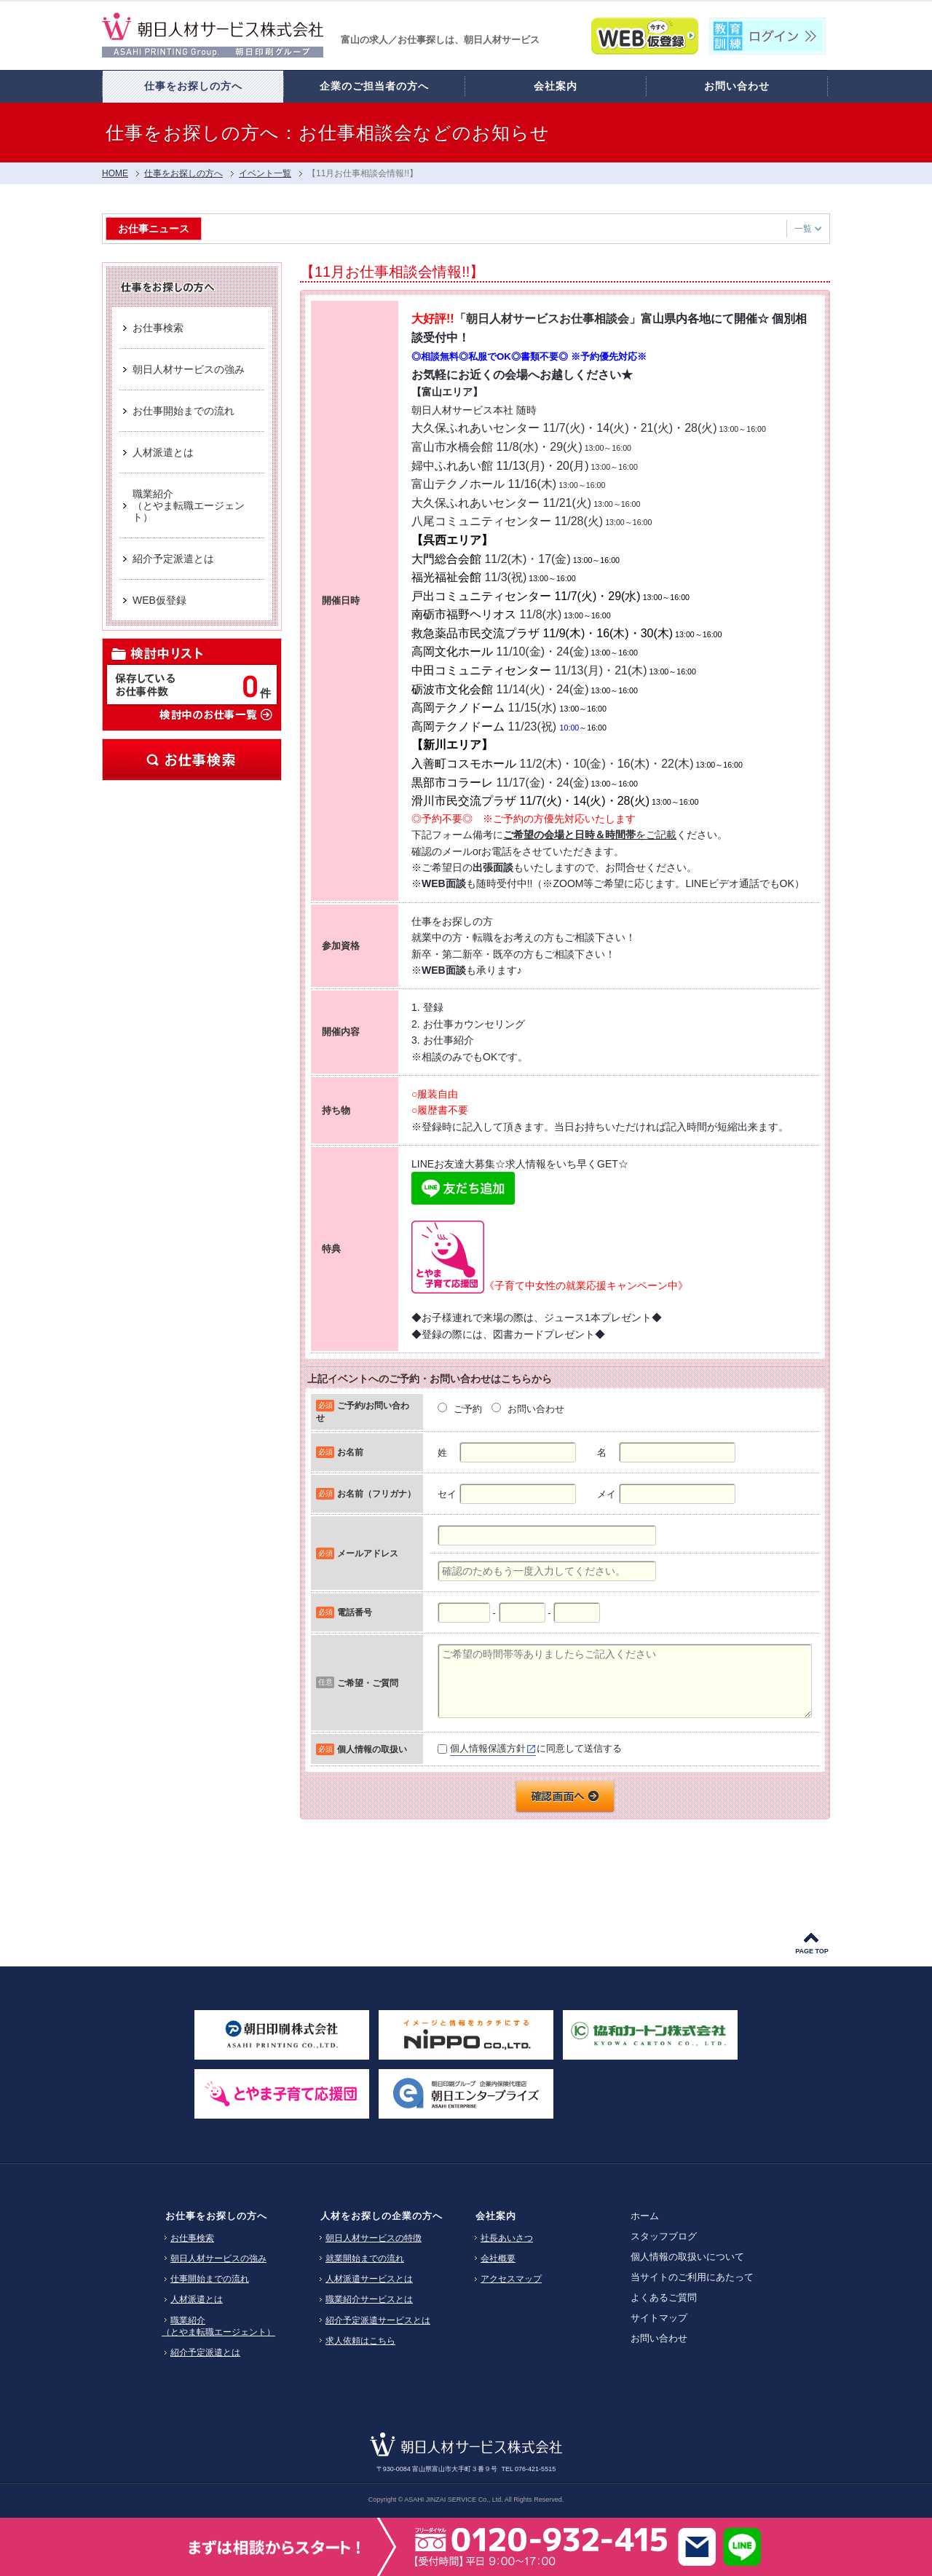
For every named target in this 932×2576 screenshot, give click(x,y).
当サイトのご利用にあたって (692, 2277)
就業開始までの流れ (364, 2258)
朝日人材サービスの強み (218, 2258)
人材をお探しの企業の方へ (381, 2215)
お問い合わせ (659, 2338)
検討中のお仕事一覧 (215, 714)
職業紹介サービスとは (369, 2299)
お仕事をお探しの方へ (216, 2215)
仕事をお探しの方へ (183, 173)
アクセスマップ (511, 2279)
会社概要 (498, 2258)
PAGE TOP (812, 1951)
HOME (115, 173)
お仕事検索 (192, 759)
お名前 (350, 1452)
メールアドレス (367, 1553)
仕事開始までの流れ (209, 2279)
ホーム (645, 2215)
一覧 (807, 229)
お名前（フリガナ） (376, 1493)
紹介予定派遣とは (205, 2352)
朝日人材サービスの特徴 (373, 2238)
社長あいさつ (507, 2238)
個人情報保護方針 (488, 1748)
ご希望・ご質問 (367, 1682)
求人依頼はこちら (360, 2341)
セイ (447, 1494)
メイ (606, 1494)
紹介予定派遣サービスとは (377, 2320)
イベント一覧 (265, 173)
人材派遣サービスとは (369, 2279)
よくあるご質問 (664, 2297)
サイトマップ (659, 2317)
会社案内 (495, 2215)
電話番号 (354, 1612)
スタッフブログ (664, 2236)
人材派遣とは (196, 2299)
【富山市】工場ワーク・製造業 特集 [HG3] (307, 228)
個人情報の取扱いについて (687, 2256)
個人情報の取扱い (372, 1749)
